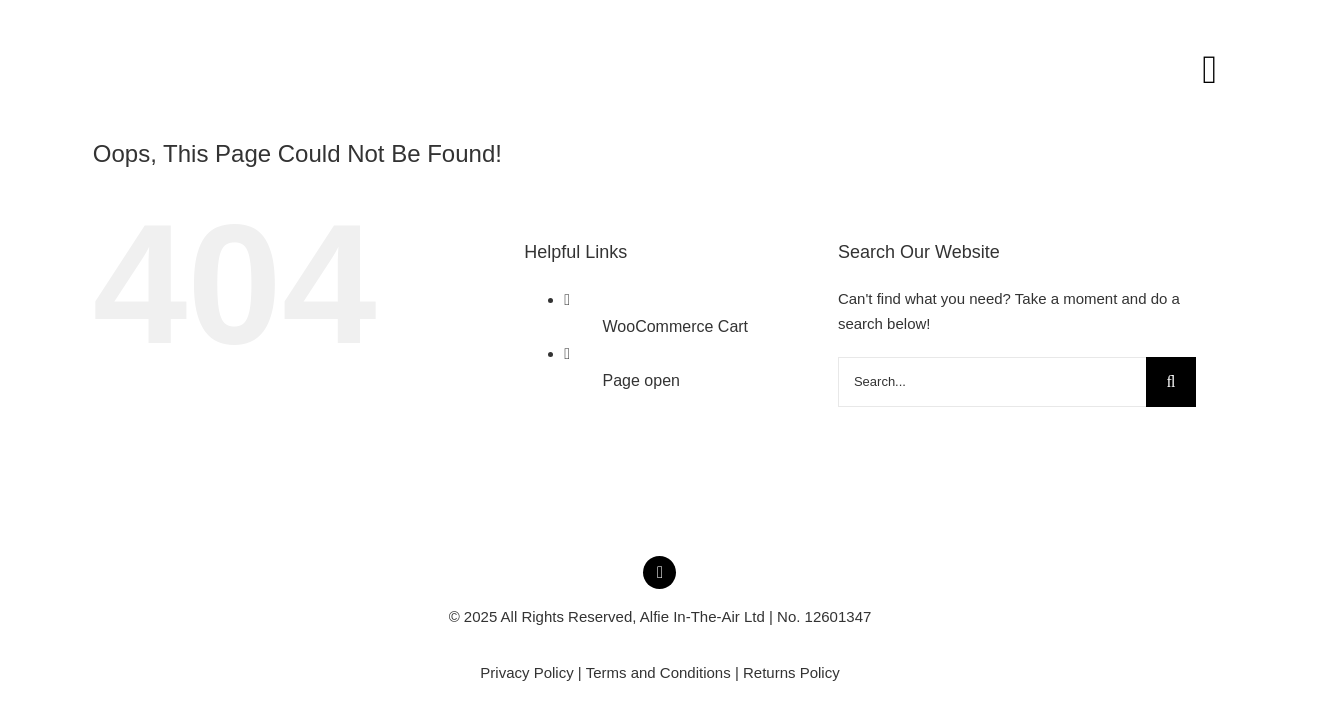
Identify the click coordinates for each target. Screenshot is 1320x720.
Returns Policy (791, 672)
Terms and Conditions (658, 672)
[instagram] (659, 572)
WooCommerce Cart (676, 326)
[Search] (1171, 382)
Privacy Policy (526, 672)
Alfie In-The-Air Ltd (702, 616)
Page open (641, 380)
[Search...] (992, 382)
